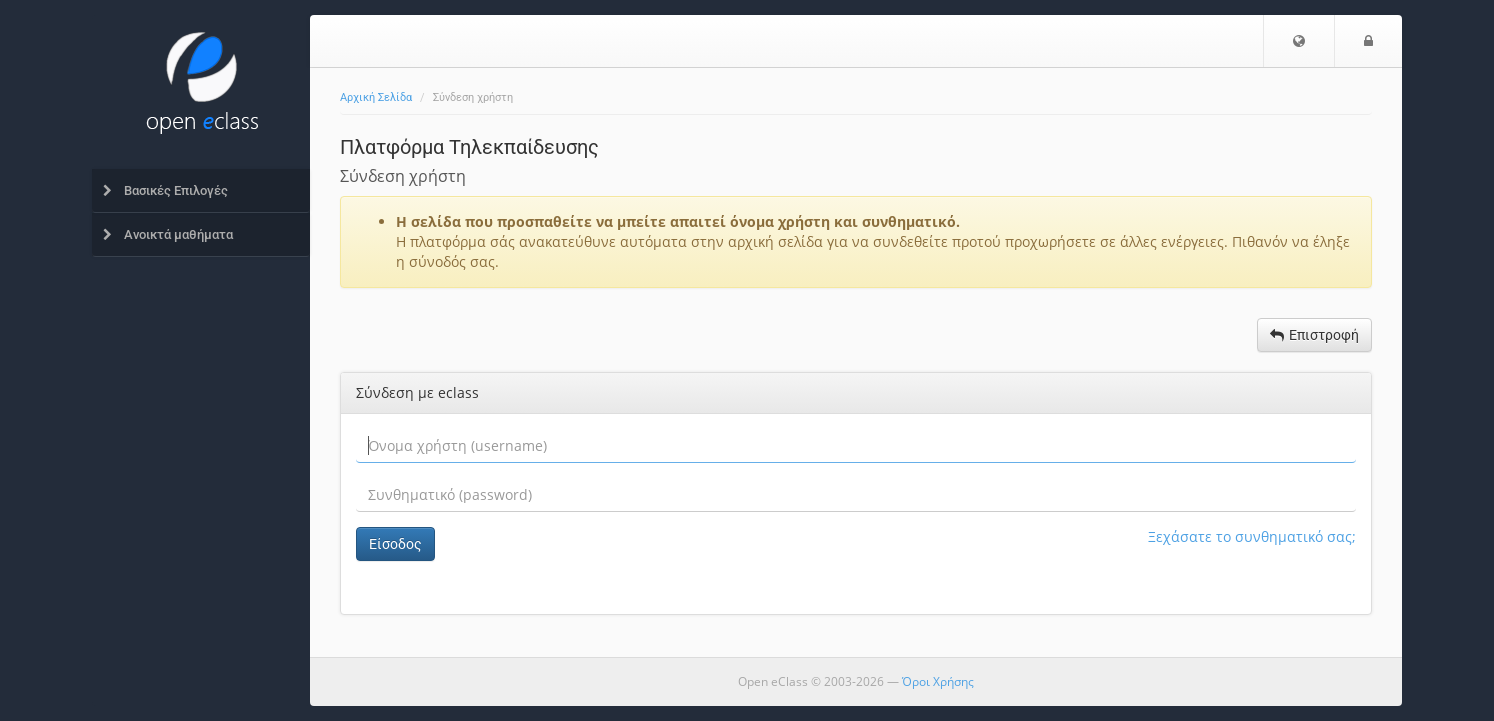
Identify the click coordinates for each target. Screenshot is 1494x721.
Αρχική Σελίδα (376, 97)
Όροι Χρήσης (938, 681)
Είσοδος (395, 544)
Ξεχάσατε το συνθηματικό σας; (1252, 536)
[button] (1299, 41)
